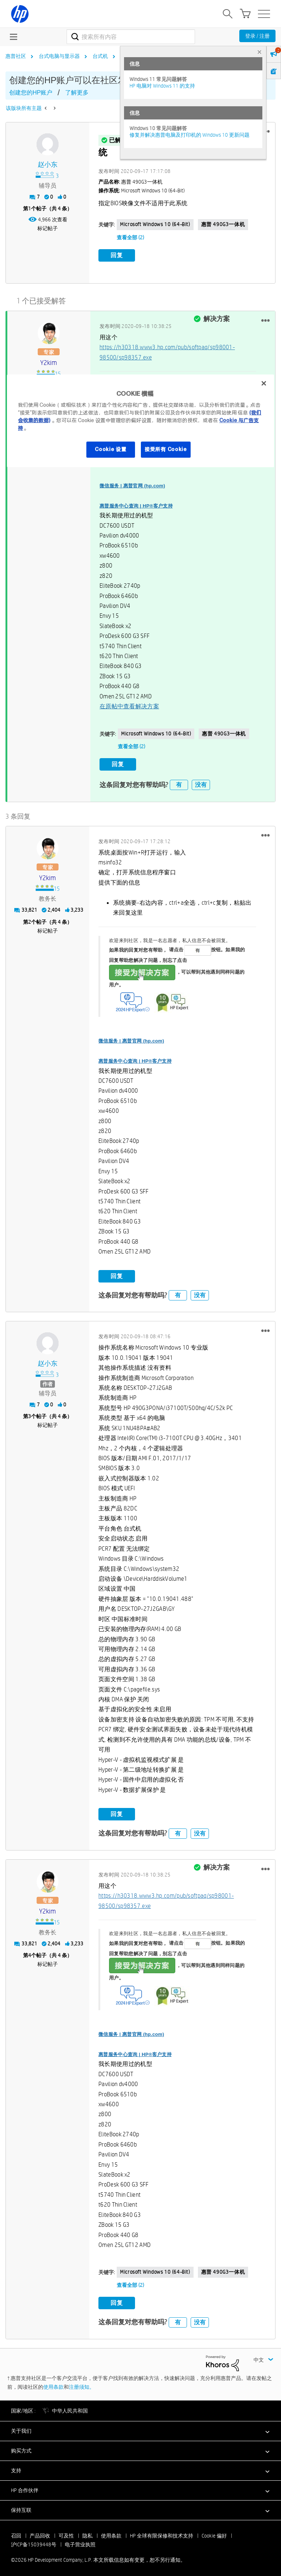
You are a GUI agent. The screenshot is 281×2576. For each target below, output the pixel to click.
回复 (116, 255)
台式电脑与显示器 (59, 56)
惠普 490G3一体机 (223, 224)
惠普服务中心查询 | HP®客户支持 (136, 504)
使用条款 (53, 2384)
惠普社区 (15, 56)
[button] (265, 319)
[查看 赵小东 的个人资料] (47, 164)
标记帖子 (47, 228)
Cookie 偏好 (214, 2533)
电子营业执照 (80, 2542)
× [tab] (259, 52)
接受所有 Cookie (166, 449)
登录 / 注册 (257, 36)
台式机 (100, 56)
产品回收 (40, 2533)
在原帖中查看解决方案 (129, 705)
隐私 (87, 2533)
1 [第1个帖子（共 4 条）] (29, 208)
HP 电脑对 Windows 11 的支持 (162, 85)
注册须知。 (81, 2384)
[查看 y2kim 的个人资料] (49, 361)
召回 (16, 2533)
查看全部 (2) (130, 237)
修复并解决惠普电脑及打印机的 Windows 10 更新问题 (190, 135)
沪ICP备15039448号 (33, 2542)
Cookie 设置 (110, 449)
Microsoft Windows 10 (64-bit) (155, 224)
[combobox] (131, 36)
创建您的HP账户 (30, 92)
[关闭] (264, 383)
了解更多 (77, 92)
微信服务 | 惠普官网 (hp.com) (132, 484)
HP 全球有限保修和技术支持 (161, 2533)
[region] (140, 420)
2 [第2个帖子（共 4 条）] (29, 919)
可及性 (66, 2533)
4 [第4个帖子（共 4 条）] (29, 1952)
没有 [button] (201, 782)
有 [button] (179, 782)
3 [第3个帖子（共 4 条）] (29, 1413)
